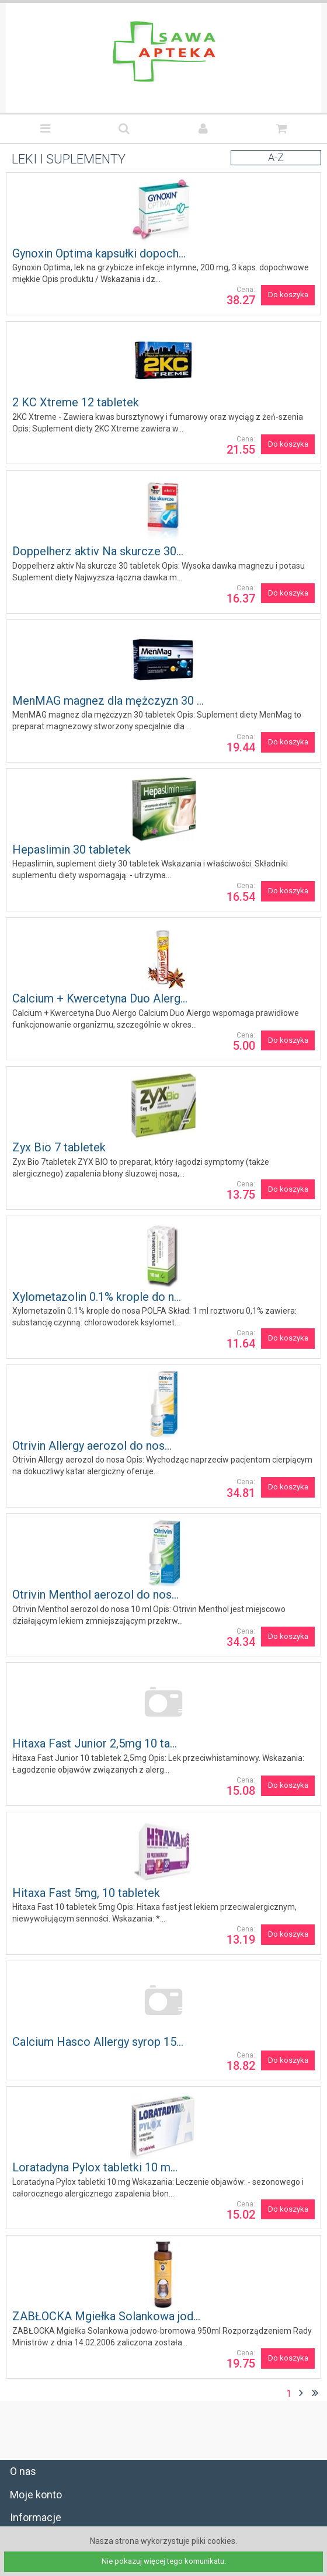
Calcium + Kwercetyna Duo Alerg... (99, 998)
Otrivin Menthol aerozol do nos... (95, 1595)
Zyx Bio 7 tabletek (59, 1147)
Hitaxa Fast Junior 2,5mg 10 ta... (94, 1743)
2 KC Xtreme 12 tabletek (75, 402)
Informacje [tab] (35, 2517)
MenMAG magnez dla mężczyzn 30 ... (108, 701)
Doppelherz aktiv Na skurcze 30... (97, 551)
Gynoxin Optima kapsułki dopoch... (99, 253)
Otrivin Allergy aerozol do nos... (92, 1446)
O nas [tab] (23, 2471)
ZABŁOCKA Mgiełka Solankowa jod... (106, 2316)
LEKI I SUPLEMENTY (69, 159)
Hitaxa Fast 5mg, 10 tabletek (86, 1893)
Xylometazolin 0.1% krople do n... (96, 1297)
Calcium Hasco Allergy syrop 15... (97, 2042)
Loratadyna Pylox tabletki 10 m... (95, 2167)
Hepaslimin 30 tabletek (71, 850)
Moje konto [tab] (36, 2494)
